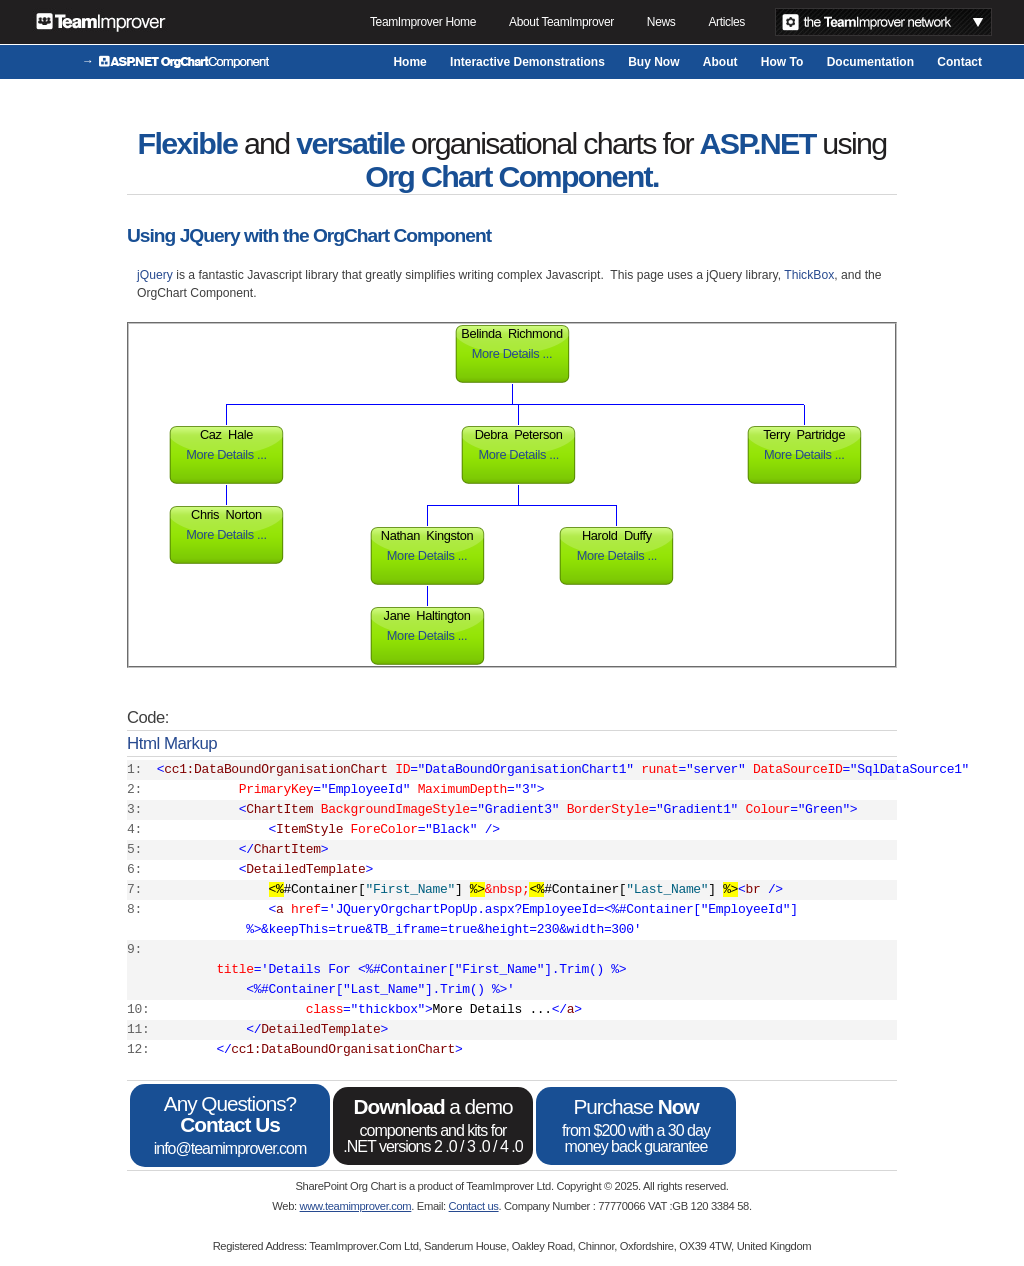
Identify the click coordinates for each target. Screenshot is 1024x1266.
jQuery (156, 275)
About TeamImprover (561, 22)
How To (782, 62)
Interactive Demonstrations (527, 62)
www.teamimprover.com (356, 1206)
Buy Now (653, 62)
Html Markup (172, 743)
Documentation (870, 62)
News (661, 22)
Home (409, 62)
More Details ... (512, 353)
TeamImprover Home (423, 22)
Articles (726, 22)
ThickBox (809, 275)
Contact (959, 62)
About (720, 62)
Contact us (474, 1206)
